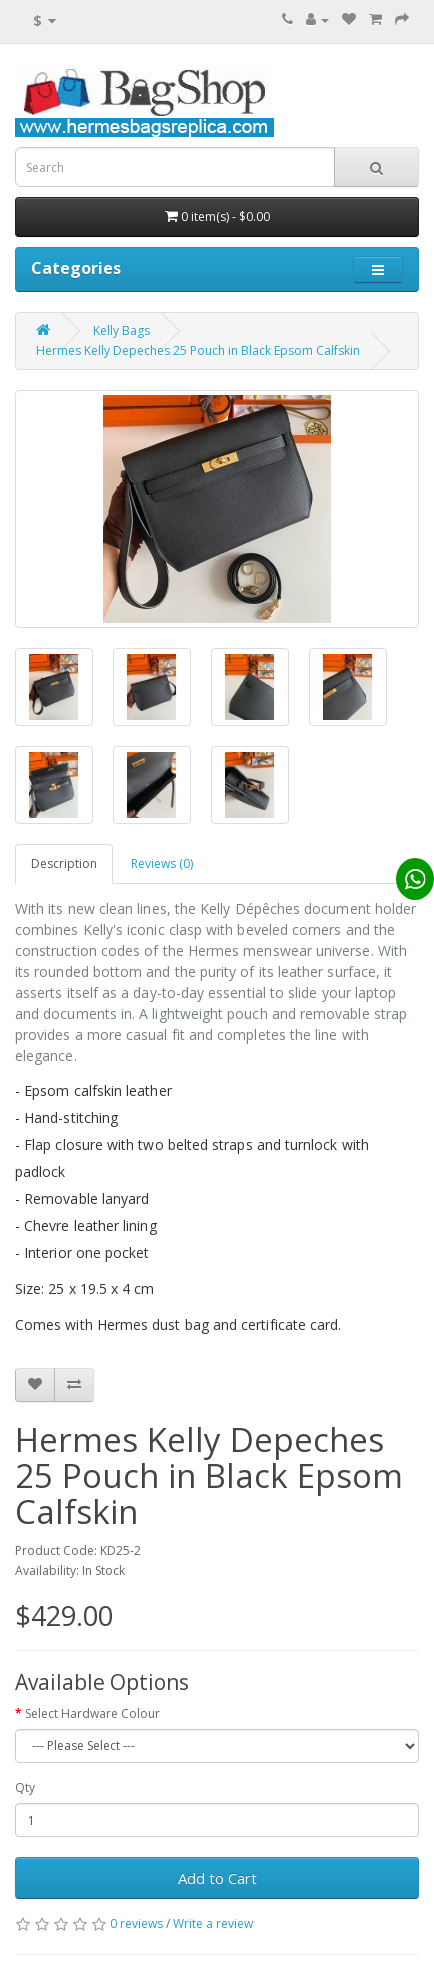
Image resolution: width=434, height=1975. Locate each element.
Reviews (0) (162, 863)
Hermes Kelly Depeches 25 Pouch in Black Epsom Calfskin (198, 350)
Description (64, 863)
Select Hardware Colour (92, 1713)
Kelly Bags (121, 330)
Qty (25, 1787)
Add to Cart (217, 1878)
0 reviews (136, 1923)
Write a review (213, 1923)
